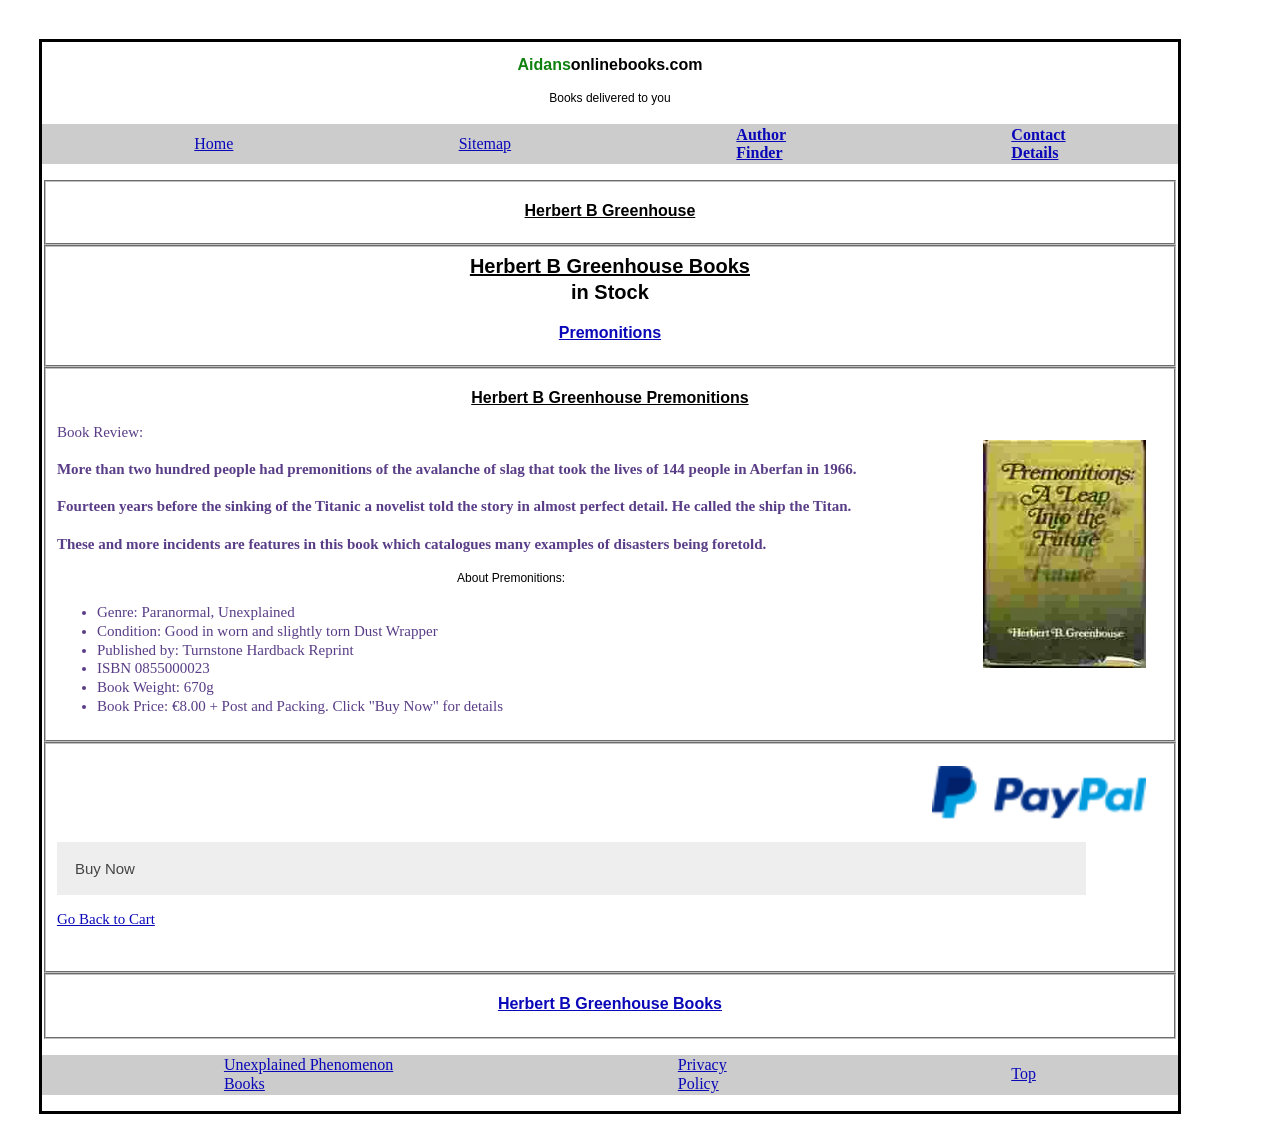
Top (1023, 1073)
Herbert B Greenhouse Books (610, 266)
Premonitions (610, 332)
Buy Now (105, 868)
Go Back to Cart (106, 919)
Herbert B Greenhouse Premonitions (609, 397)
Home (213, 143)
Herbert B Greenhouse (610, 210)
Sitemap (485, 143)
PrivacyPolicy (702, 1074)
